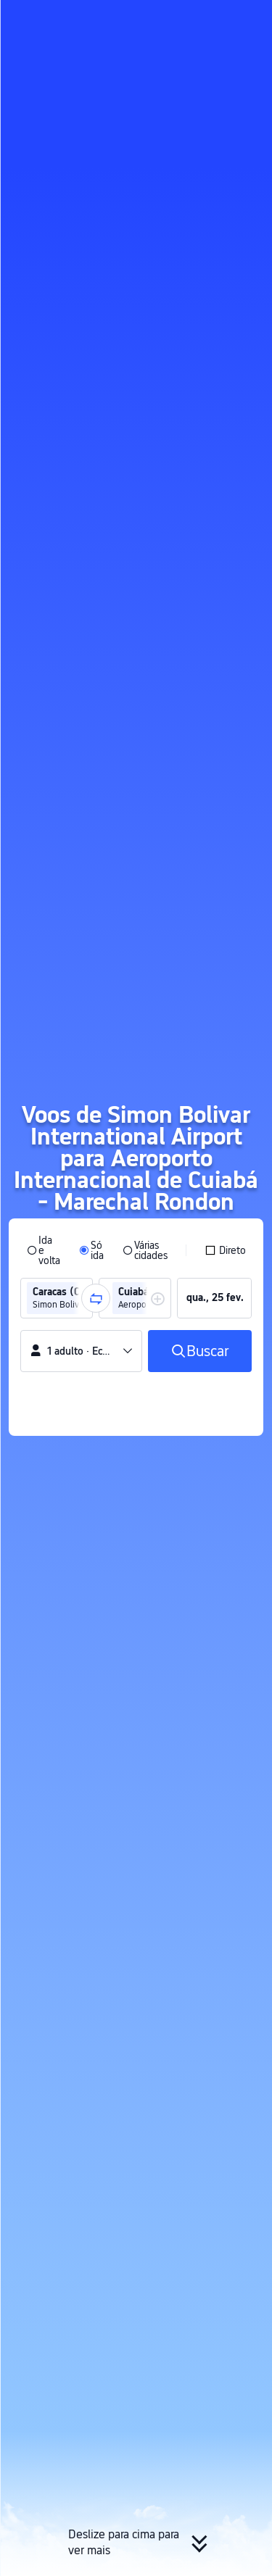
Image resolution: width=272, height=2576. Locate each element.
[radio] (43, 1250)
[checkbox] (225, 1250)
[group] (56, 1298)
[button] (247, 17)
